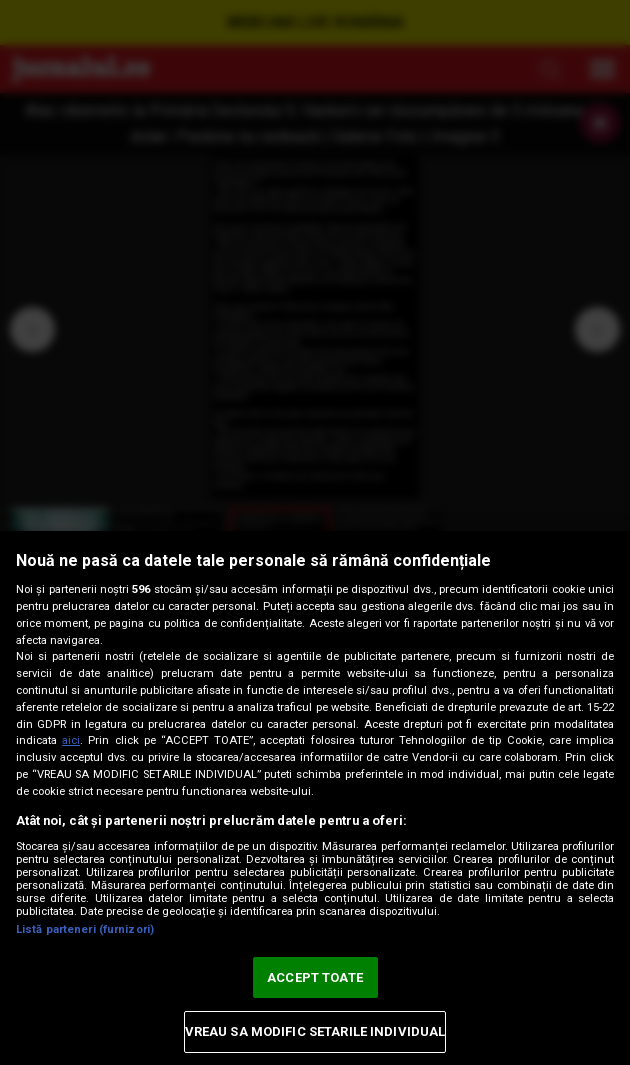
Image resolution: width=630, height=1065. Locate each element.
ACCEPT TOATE (315, 977)
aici (71, 740)
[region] (315, 798)
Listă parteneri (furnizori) (85, 929)
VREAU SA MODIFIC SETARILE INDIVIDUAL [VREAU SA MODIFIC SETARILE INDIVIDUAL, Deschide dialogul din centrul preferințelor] (315, 1031)
